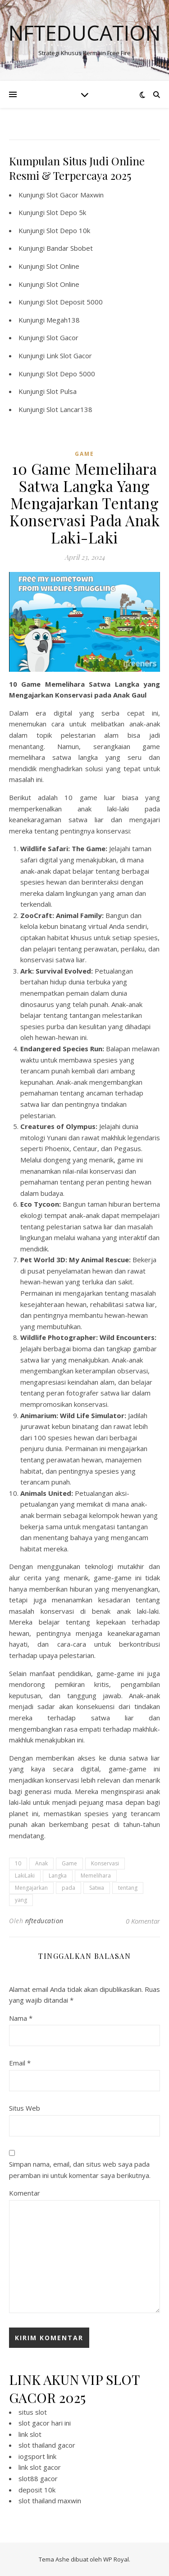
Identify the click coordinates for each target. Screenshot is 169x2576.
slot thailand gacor (46, 2445)
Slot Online (62, 266)
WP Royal (116, 2559)
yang (21, 1900)
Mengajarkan (31, 1888)
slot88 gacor (38, 2478)
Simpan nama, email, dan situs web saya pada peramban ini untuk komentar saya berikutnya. (80, 2169)
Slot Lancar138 (69, 409)
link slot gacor (39, 2467)
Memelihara (96, 1875)
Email (20, 2062)
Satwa (96, 1888)
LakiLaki (25, 1875)
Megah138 (63, 319)
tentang (127, 1888)
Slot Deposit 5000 (74, 301)
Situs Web (24, 2107)
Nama (20, 2018)
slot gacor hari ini (44, 2422)
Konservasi (105, 1863)
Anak (41, 1863)
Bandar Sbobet (69, 248)
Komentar (24, 2192)
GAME (84, 454)
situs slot (32, 2412)
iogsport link (37, 2456)
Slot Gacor (62, 337)
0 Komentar (143, 1920)
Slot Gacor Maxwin (75, 194)
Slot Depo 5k (66, 212)
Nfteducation (84, 33)
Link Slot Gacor (69, 355)
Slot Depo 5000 (70, 373)
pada (68, 1888)
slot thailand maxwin (49, 2500)
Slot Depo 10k (68, 230)
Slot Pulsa (61, 391)
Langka (58, 1875)
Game (69, 1863)
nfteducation (44, 1920)
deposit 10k (36, 2489)
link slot (29, 2434)
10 (18, 1863)
